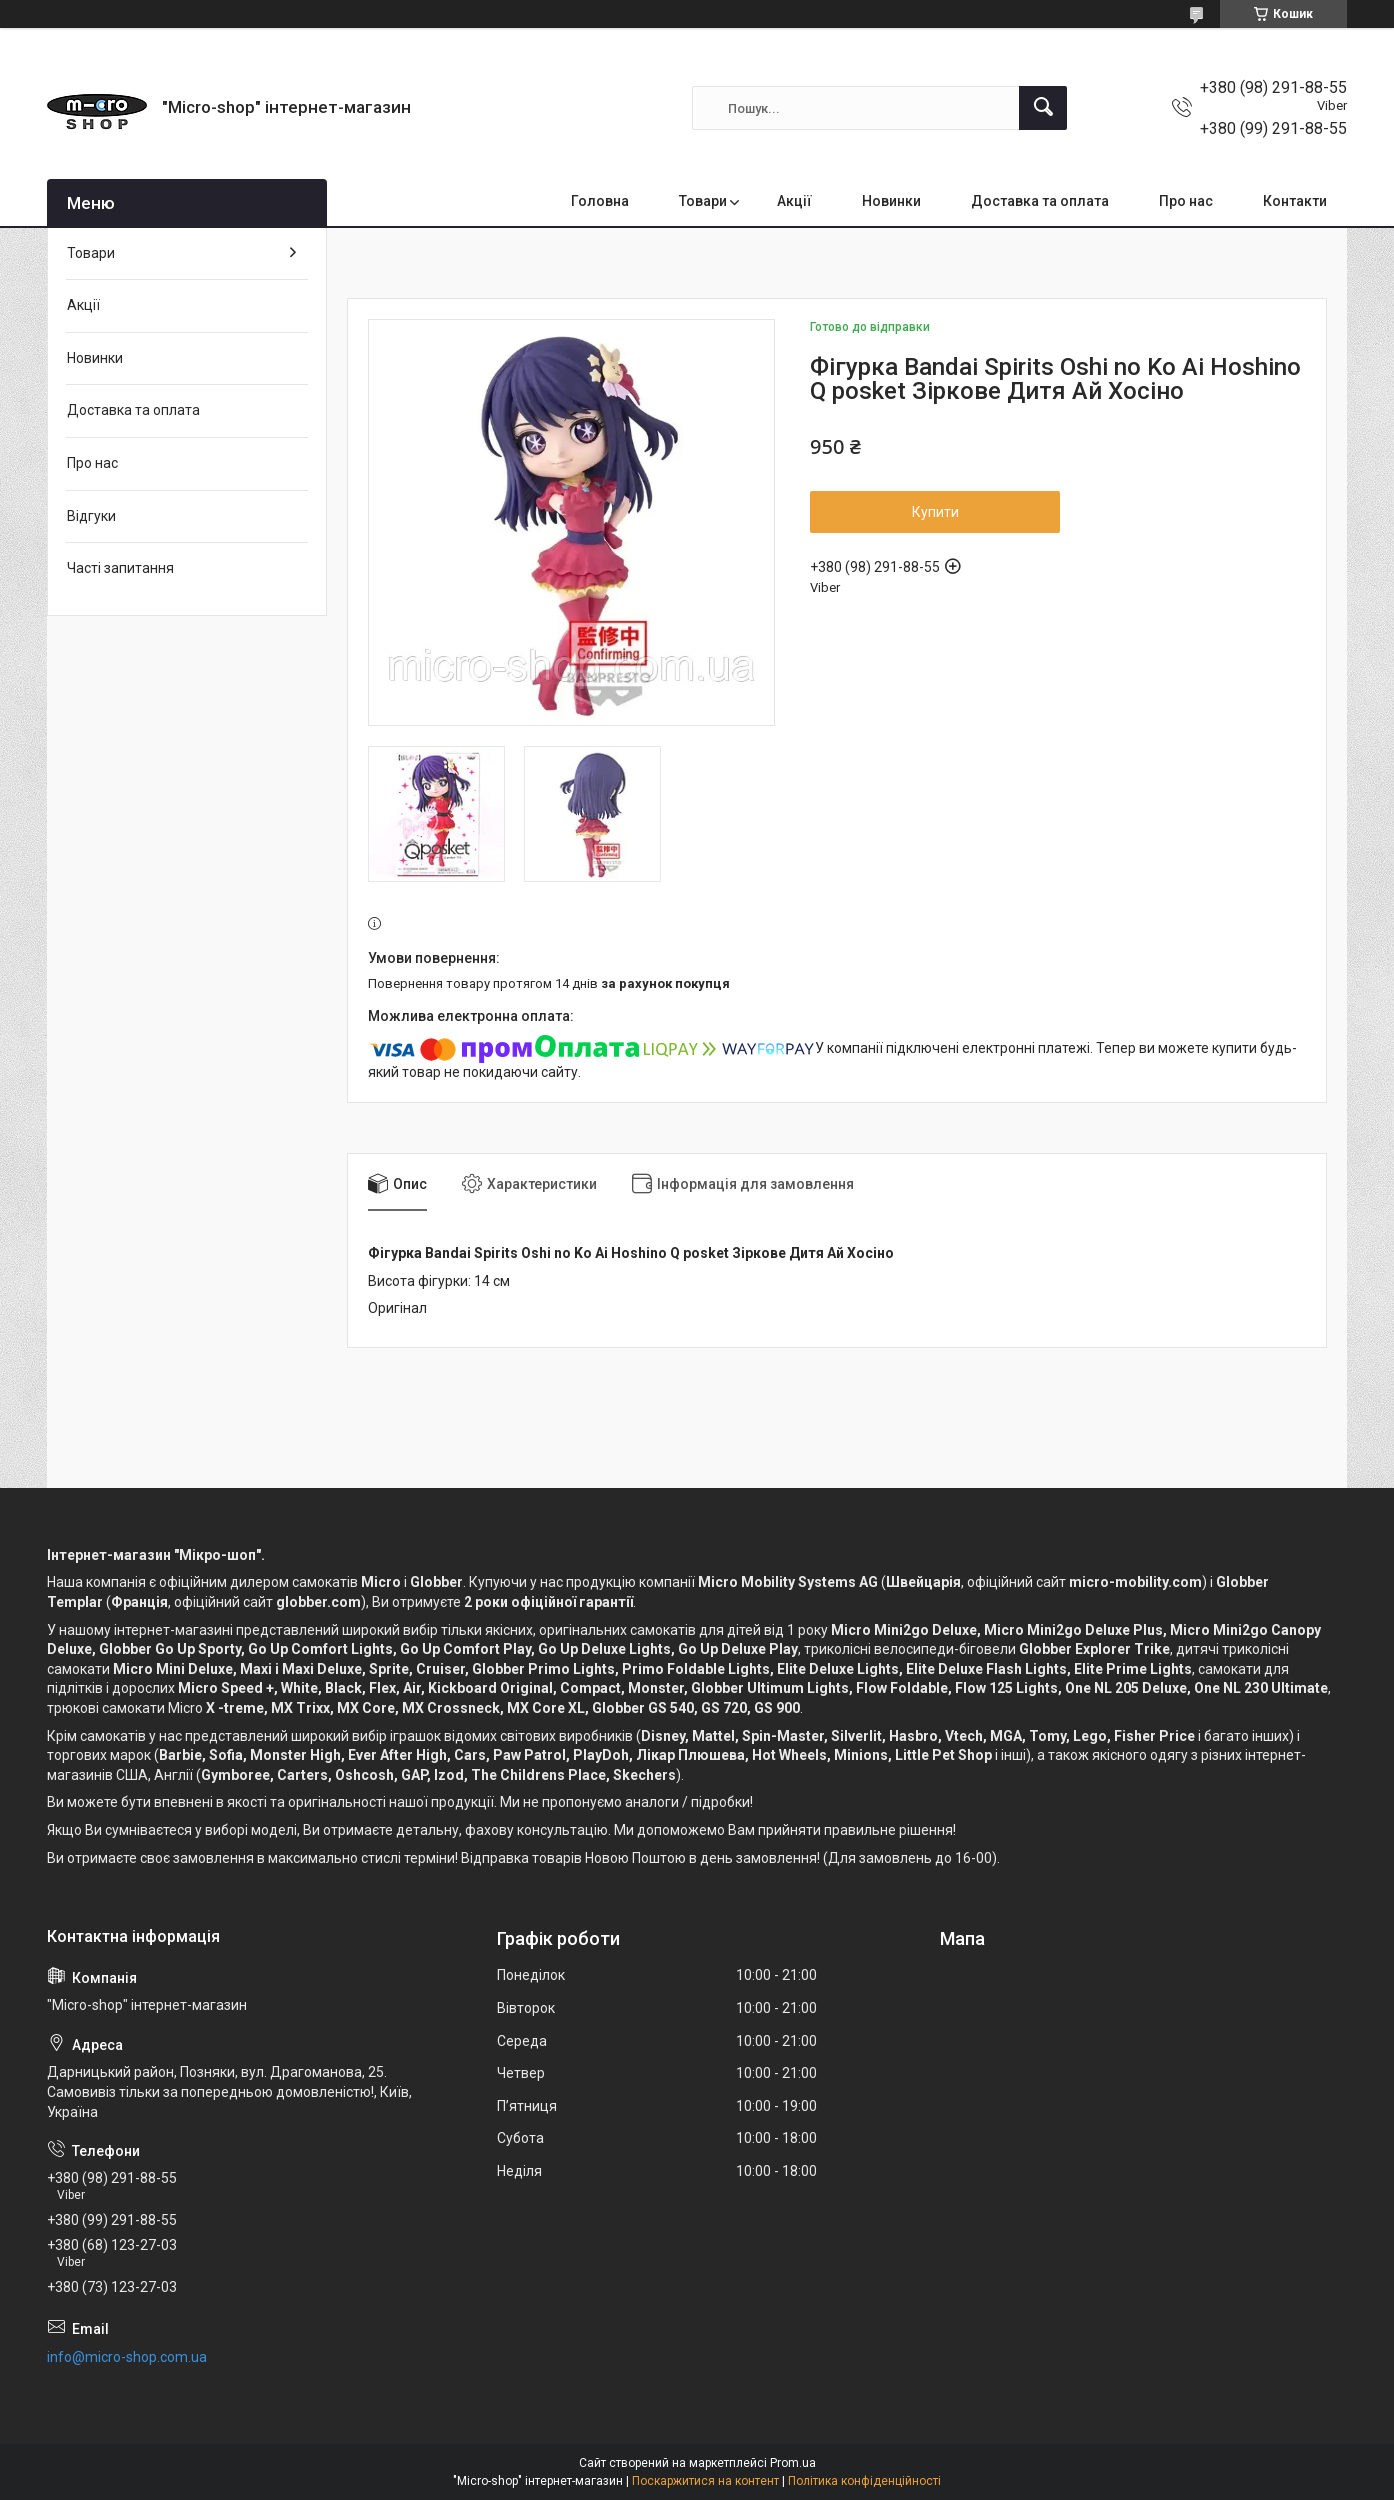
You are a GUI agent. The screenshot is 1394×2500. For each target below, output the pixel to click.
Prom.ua (793, 2463)
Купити (935, 512)
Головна (600, 201)
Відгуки (91, 516)
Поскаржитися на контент (705, 2481)
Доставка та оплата (1040, 201)
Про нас (1186, 201)
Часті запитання (120, 568)
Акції (794, 201)
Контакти (1295, 201)
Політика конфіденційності (864, 2481)
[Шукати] (1043, 108)
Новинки (891, 201)
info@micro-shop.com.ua (127, 2357)
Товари (703, 201)
